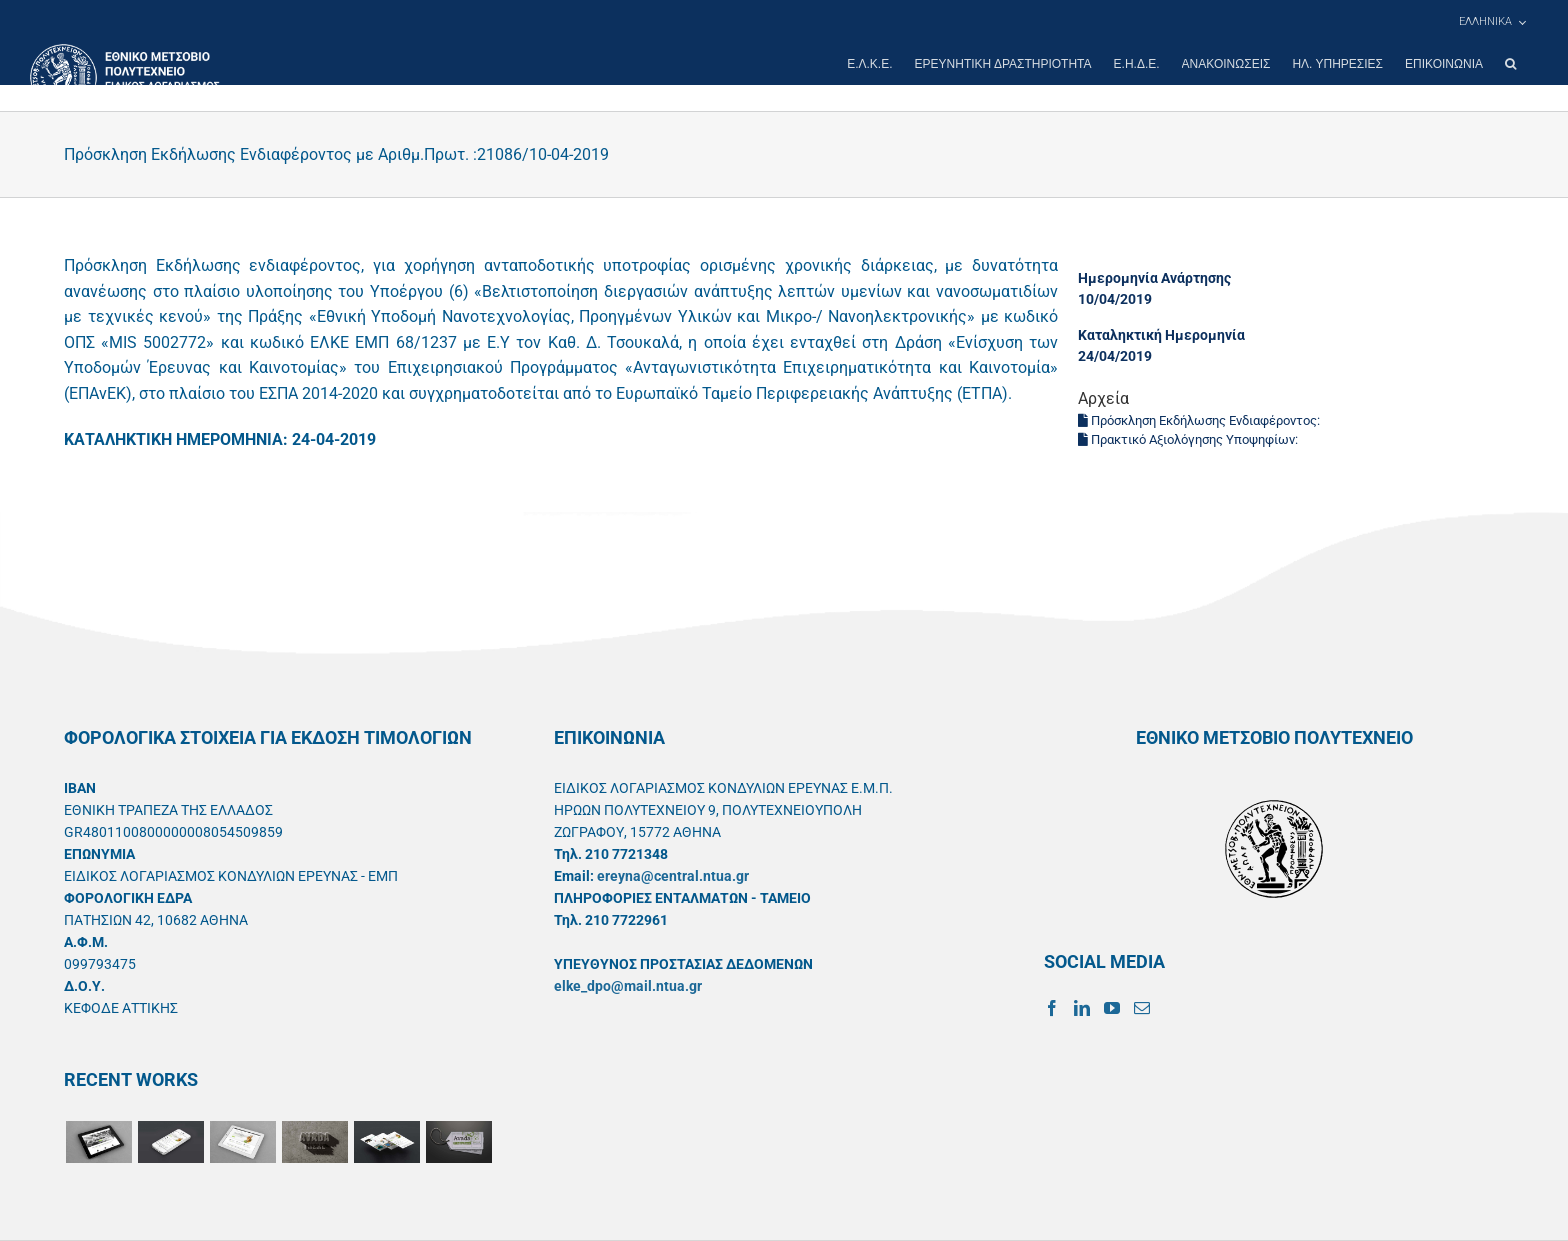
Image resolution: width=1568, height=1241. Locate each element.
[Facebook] (1052, 1008)
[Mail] (1142, 1008)
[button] (1510, 64)
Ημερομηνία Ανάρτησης (1154, 278)
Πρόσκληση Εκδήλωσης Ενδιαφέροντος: (1200, 420)
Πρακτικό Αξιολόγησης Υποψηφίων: (1189, 439)
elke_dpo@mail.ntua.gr (628, 986)
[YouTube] (1112, 1008)
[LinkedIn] (1082, 1008)
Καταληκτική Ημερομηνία (1161, 335)
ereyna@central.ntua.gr (673, 876)
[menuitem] (1492, 22)
